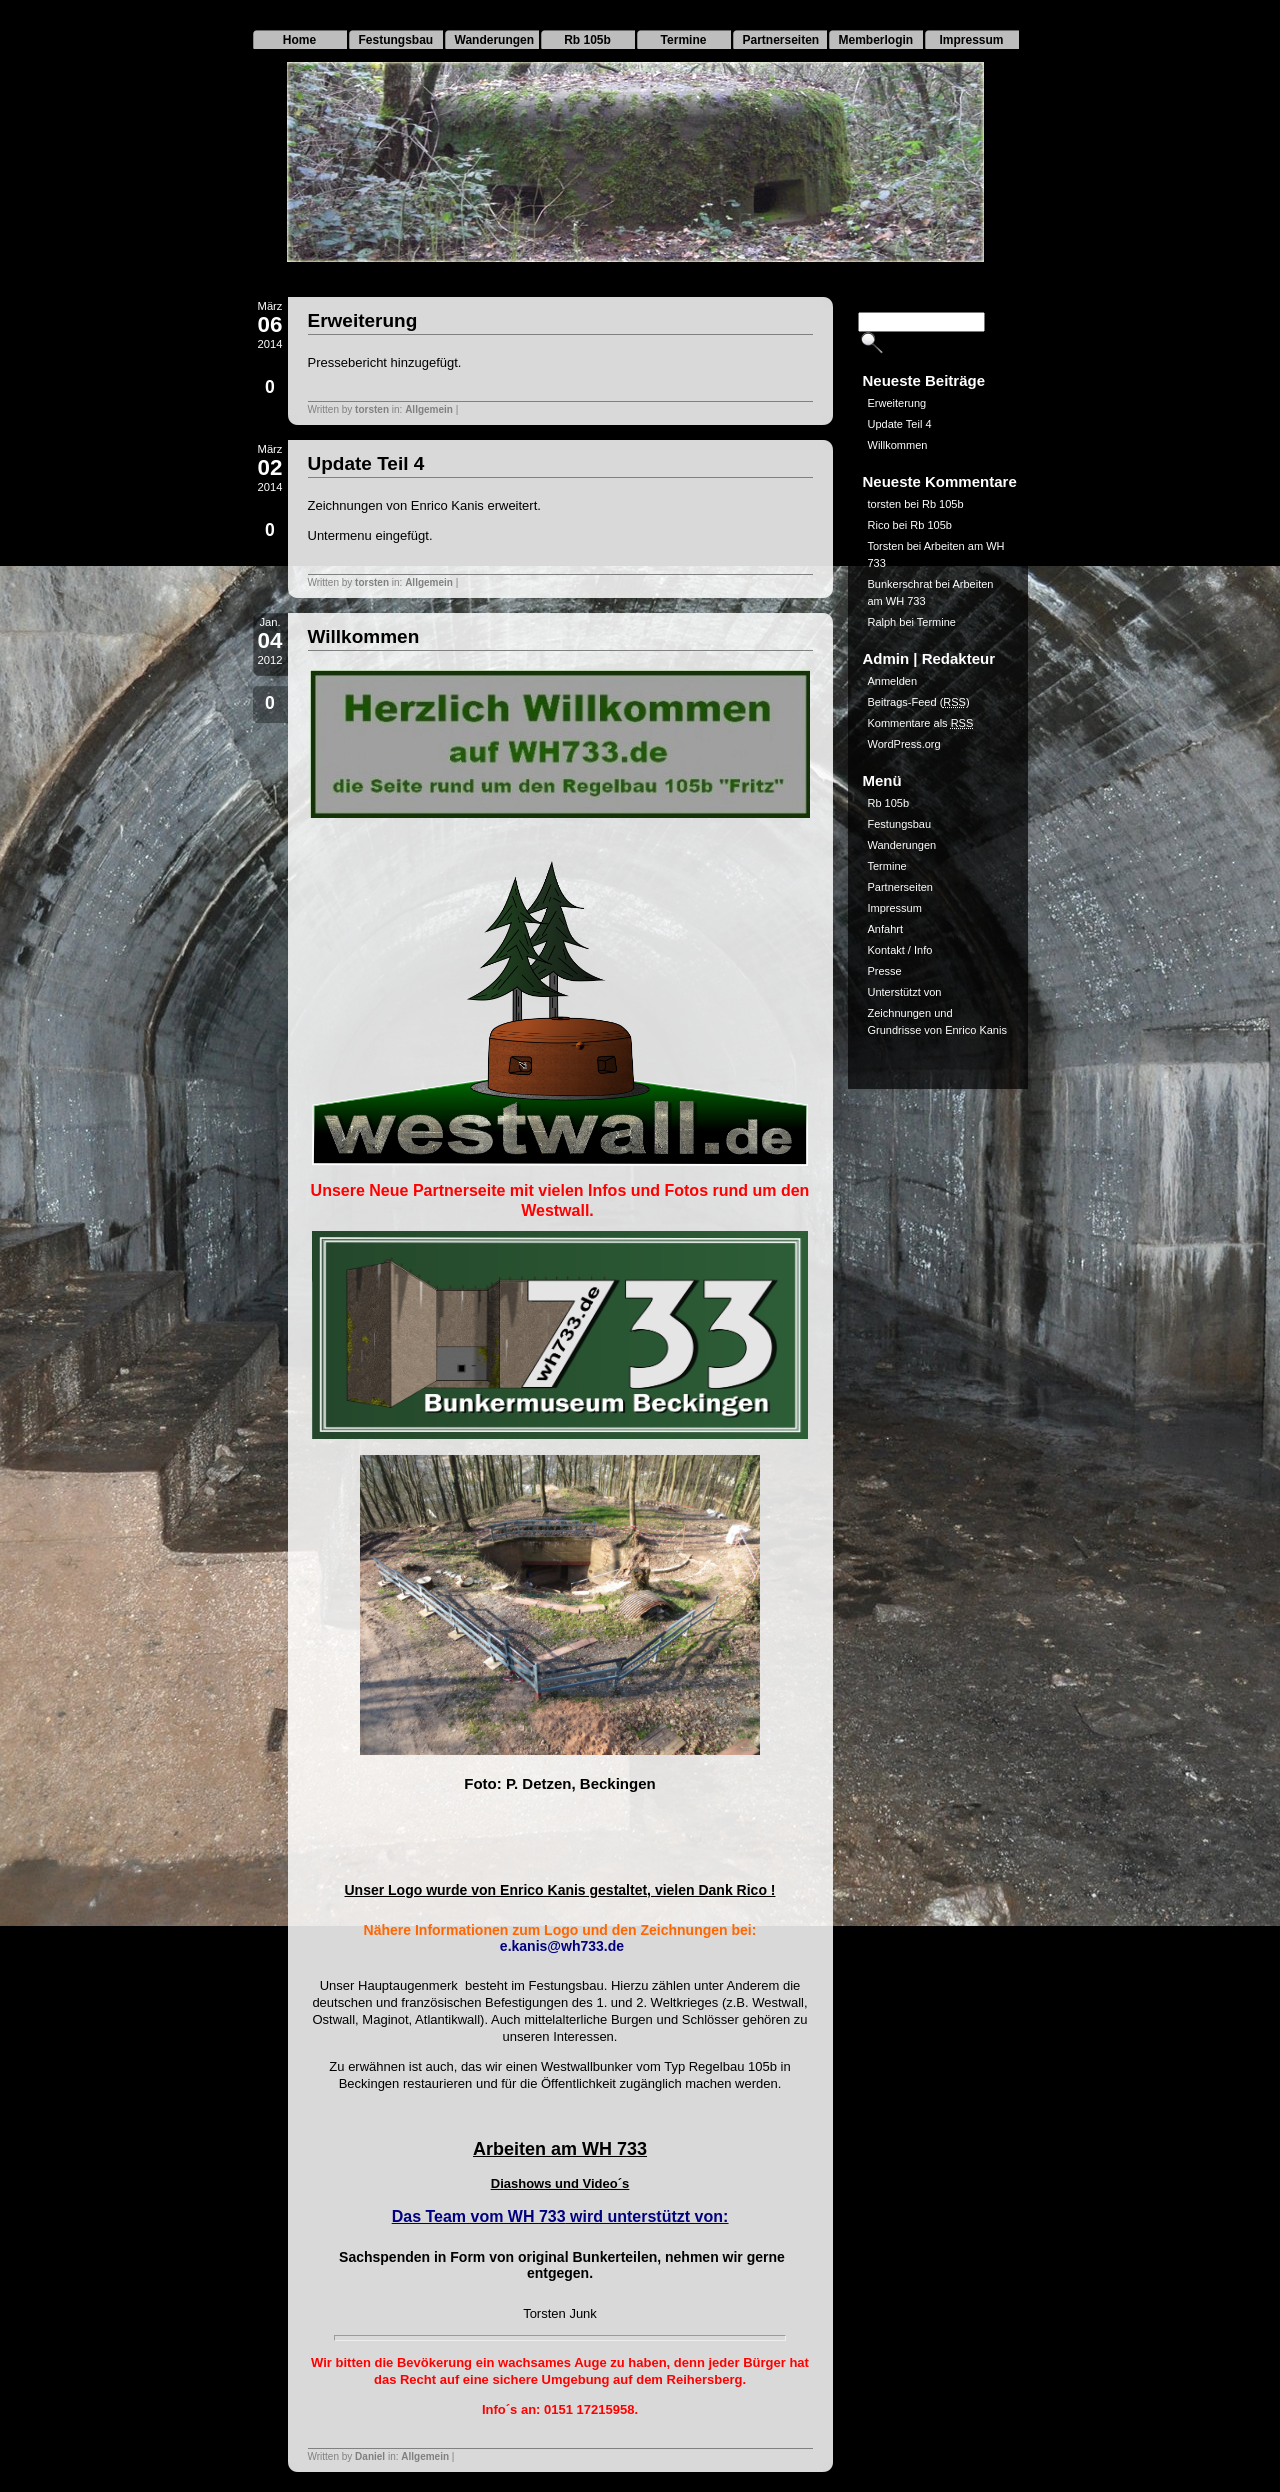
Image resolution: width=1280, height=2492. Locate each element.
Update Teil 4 (366, 463)
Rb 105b (587, 40)
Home (299, 40)
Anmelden (893, 681)
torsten (372, 409)
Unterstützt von (905, 992)
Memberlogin (876, 40)
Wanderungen (495, 40)
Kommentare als (921, 723)
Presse (885, 971)
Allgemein (429, 409)
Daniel (370, 2456)
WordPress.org (904, 744)
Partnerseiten (781, 40)
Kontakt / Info (900, 950)
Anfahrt (885, 929)
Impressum (971, 40)
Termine (684, 40)
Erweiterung (363, 320)
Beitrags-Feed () (919, 702)
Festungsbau (396, 40)
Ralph (882, 622)
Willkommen (364, 636)
